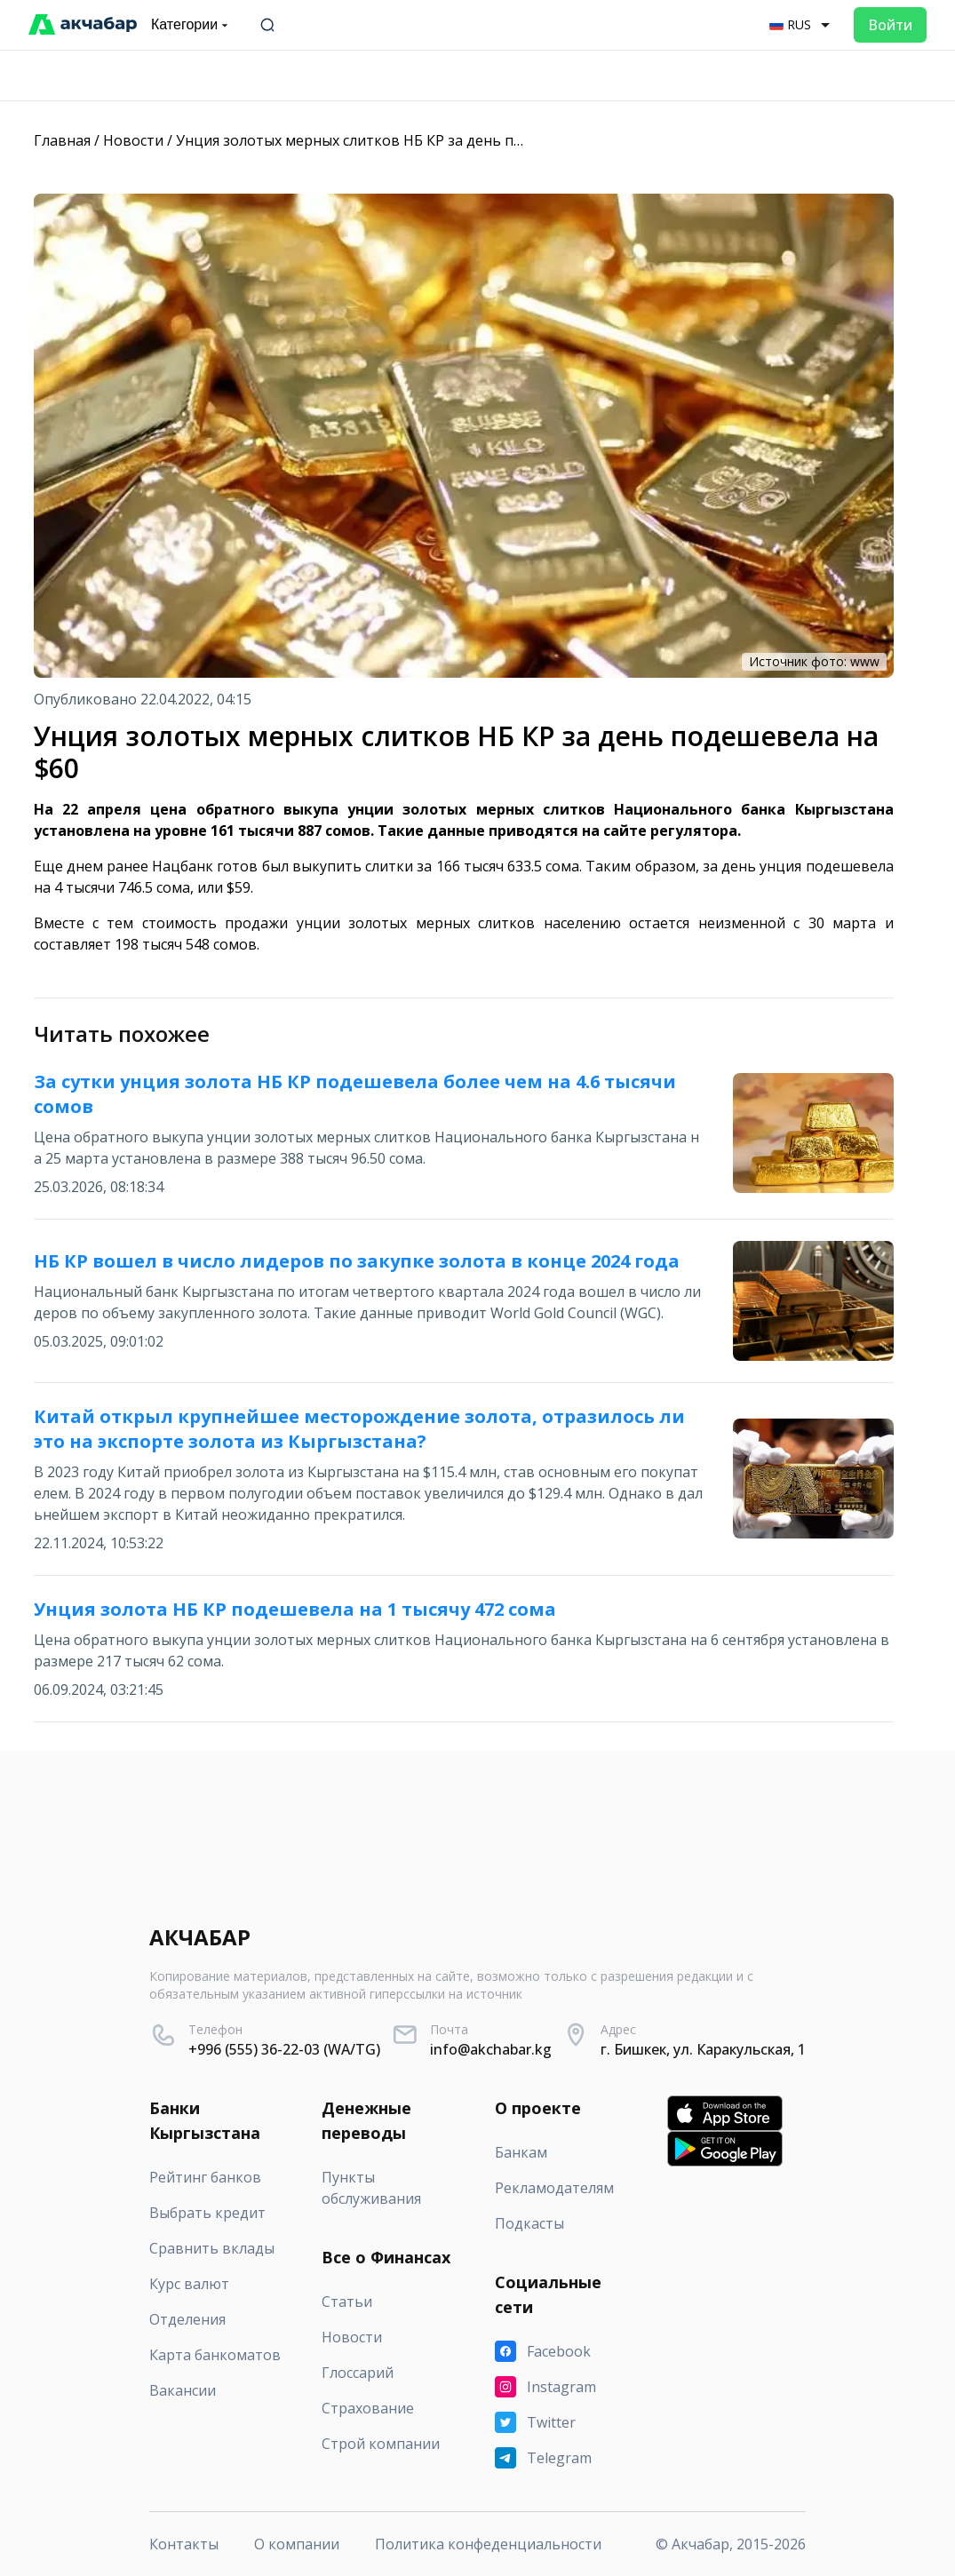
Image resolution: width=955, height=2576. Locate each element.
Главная (62, 140)
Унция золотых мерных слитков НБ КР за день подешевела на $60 (408, 140)
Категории (191, 25)
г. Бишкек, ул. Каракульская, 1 (703, 2049)
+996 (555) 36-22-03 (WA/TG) (284, 2049)
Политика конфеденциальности (488, 2544)
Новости (133, 140)
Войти (890, 25)
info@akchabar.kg (491, 2049)
